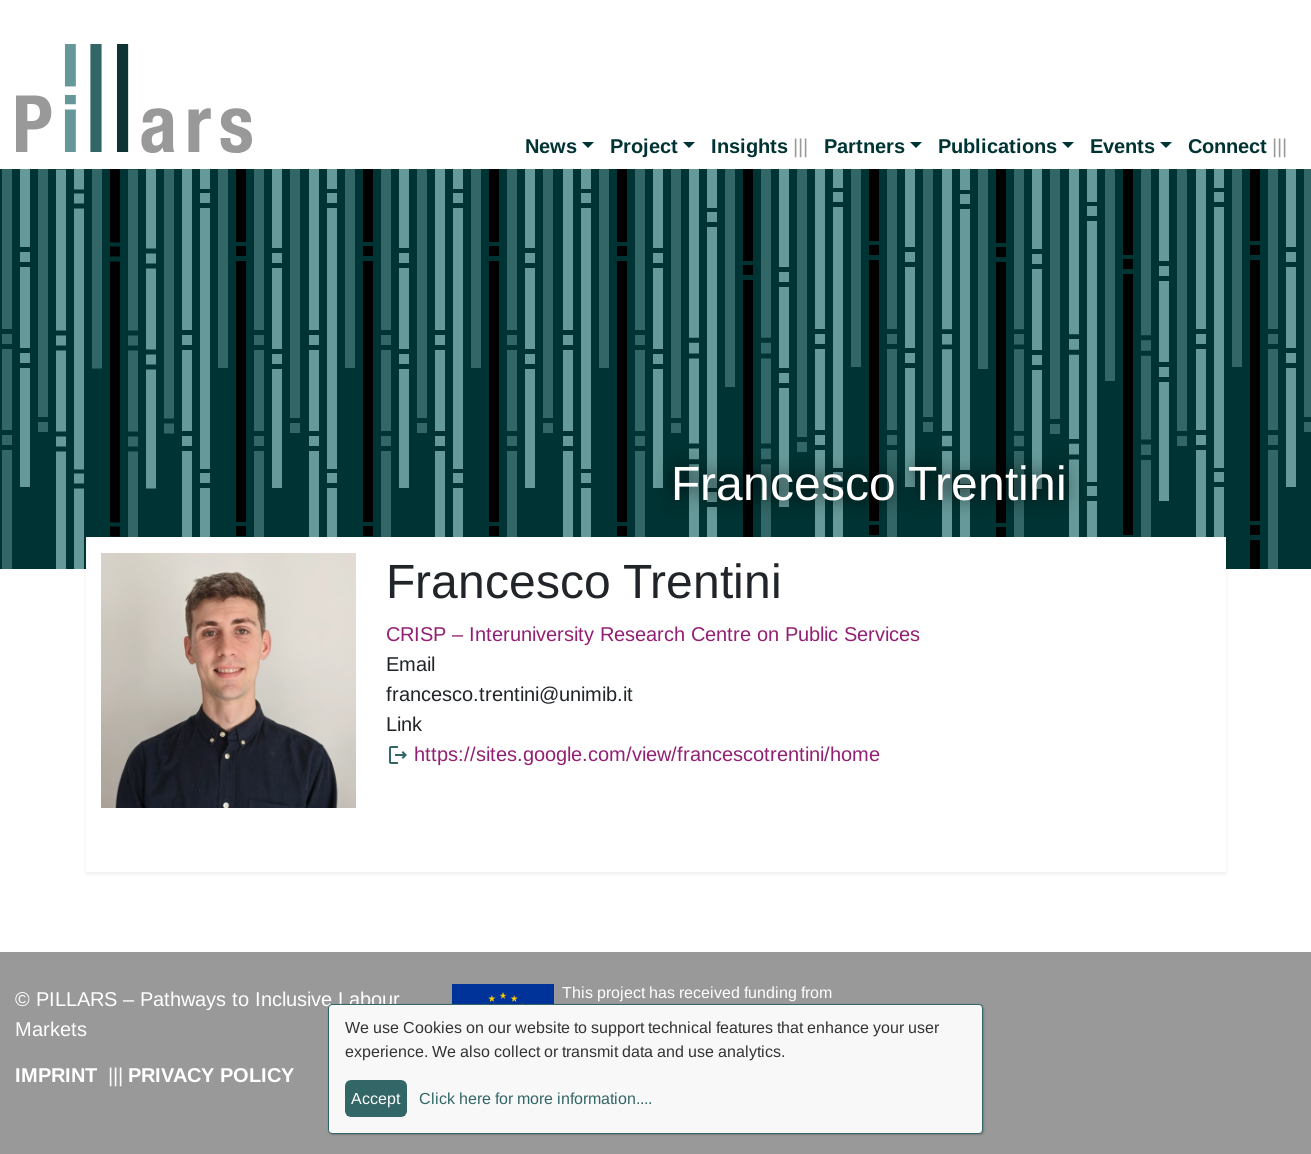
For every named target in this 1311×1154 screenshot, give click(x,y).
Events (1122, 146)
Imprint (56, 1075)
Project (644, 146)
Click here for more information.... (535, 1098)
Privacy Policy (211, 1075)
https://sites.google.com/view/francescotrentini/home (647, 754)
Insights (749, 146)
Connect (1227, 146)
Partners (864, 146)
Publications (997, 146)
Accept (375, 1098)
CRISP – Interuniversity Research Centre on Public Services (653, 634)
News (551, 146)
